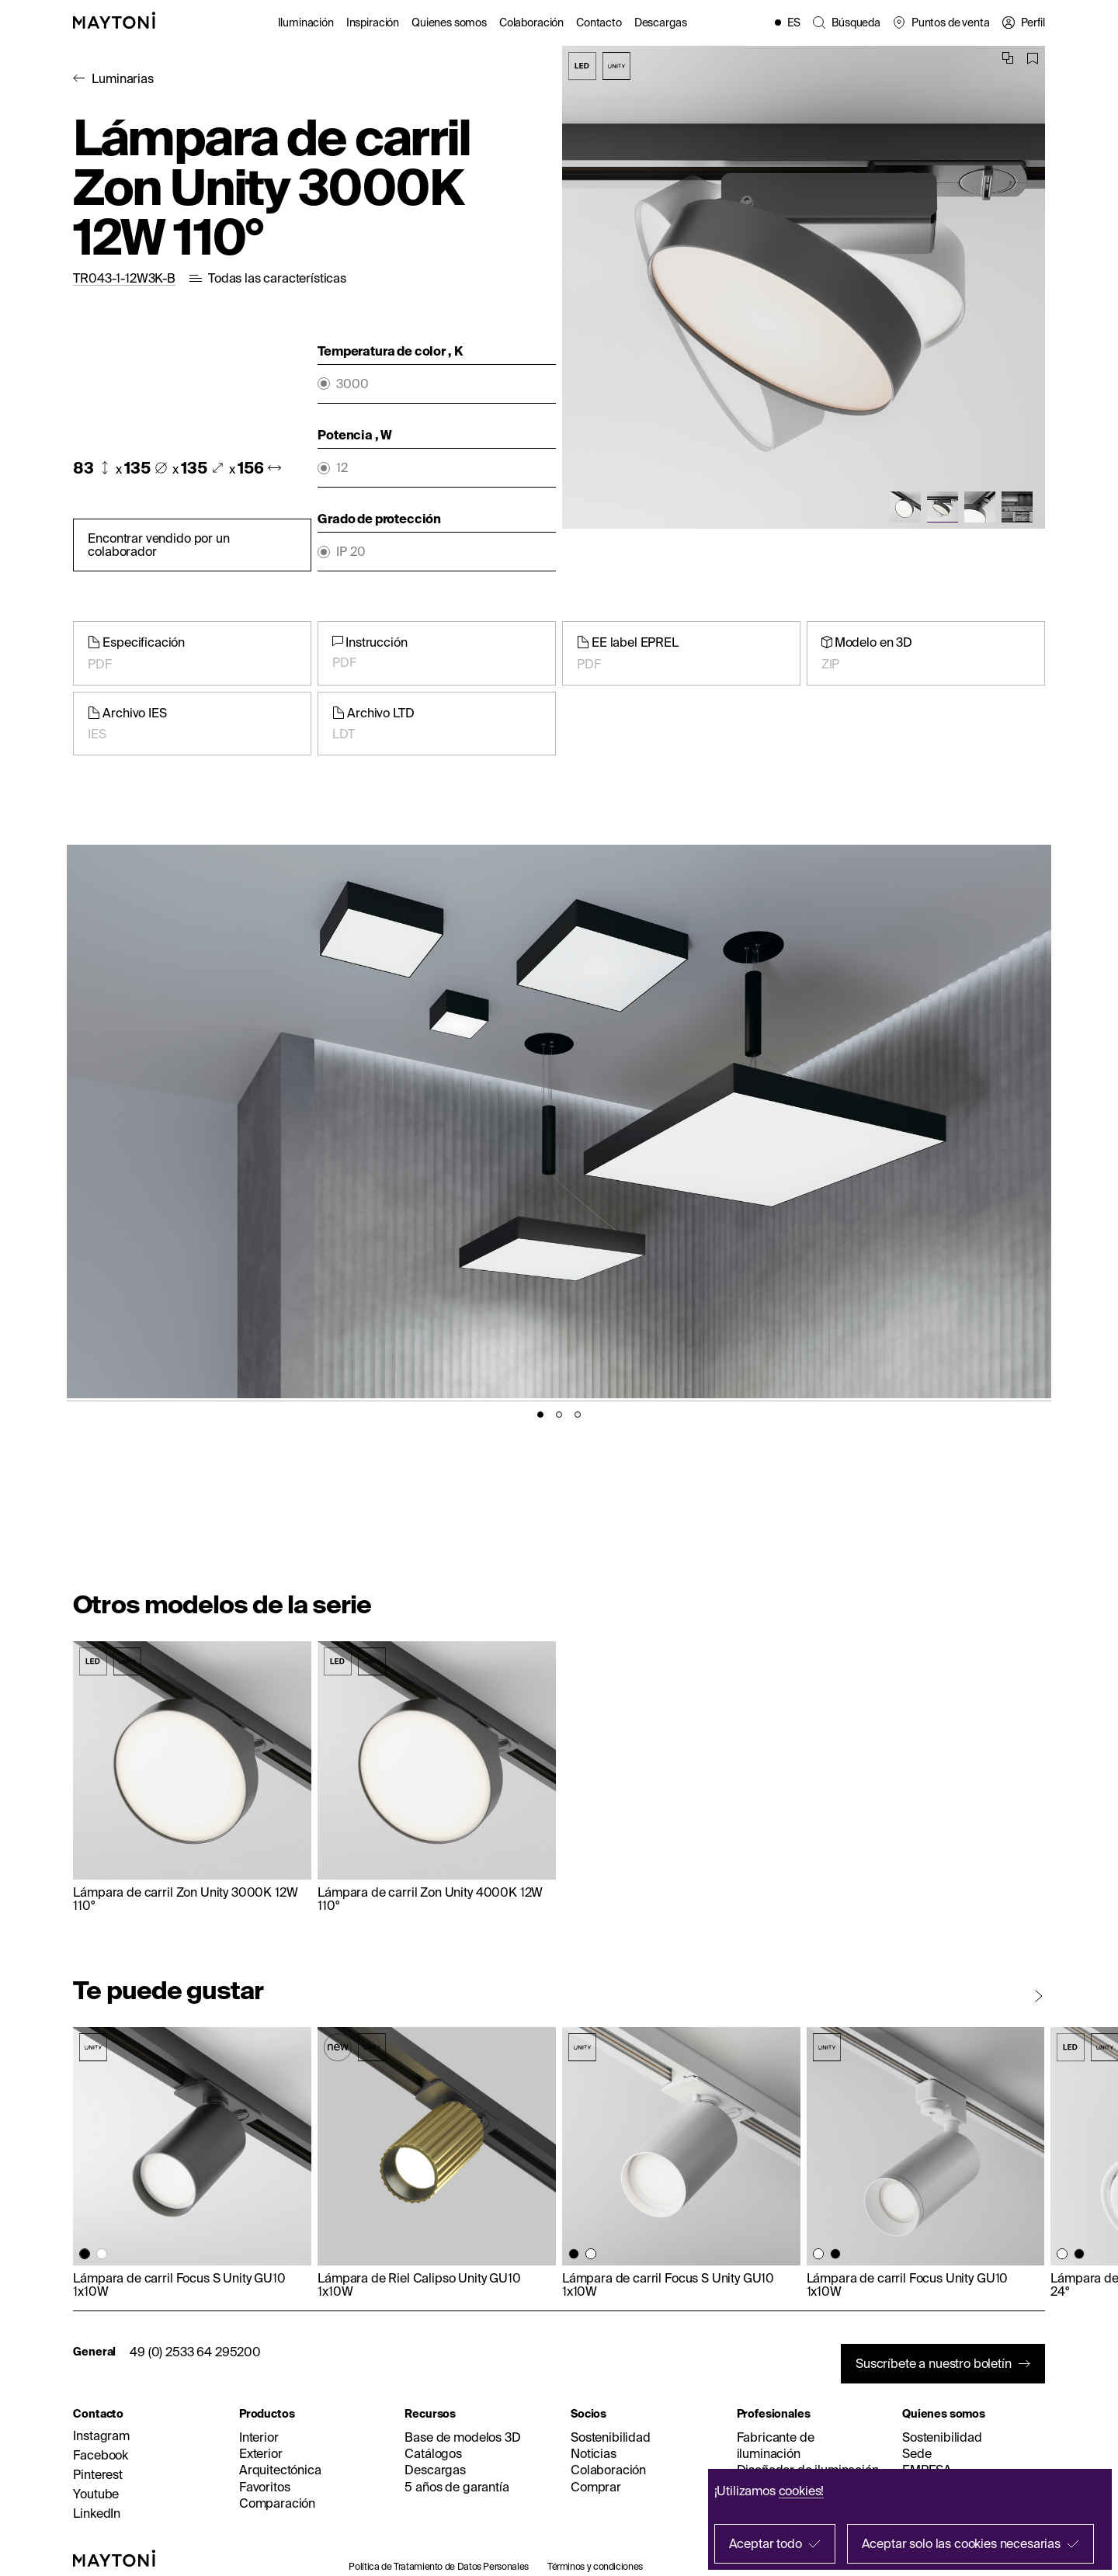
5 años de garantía (456, 2487)
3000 (352, 384)
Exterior (261, 2453)
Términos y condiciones (595, 2566)
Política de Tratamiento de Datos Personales (439, 2566)
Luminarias (122, 78)
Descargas (660, 22)
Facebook (100, 2455)
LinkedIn (96, 2513)
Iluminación (306, 22)
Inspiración (372, 22)
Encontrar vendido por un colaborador (158, 544)
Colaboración (531, 22)
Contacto (599, 22)
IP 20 (350, 551)
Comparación (277, 2503)
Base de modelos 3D (462, 2437)
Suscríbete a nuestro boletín (934, 2363)
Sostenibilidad (611, 2437)
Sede (916, 2453)
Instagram (101, 2435)
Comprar (596, 2487)
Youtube (96, 2494)
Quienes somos (449, 22)
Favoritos (264, 2487)
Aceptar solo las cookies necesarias (961, 2543)
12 (342, 467)
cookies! (802, 2491)
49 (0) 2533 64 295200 (195, 2352)
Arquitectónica (280, 2470)
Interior (259, 2437)
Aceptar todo (765, 2543)
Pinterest (98, 2474)
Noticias (593, 2453)
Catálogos (433, 2453)
